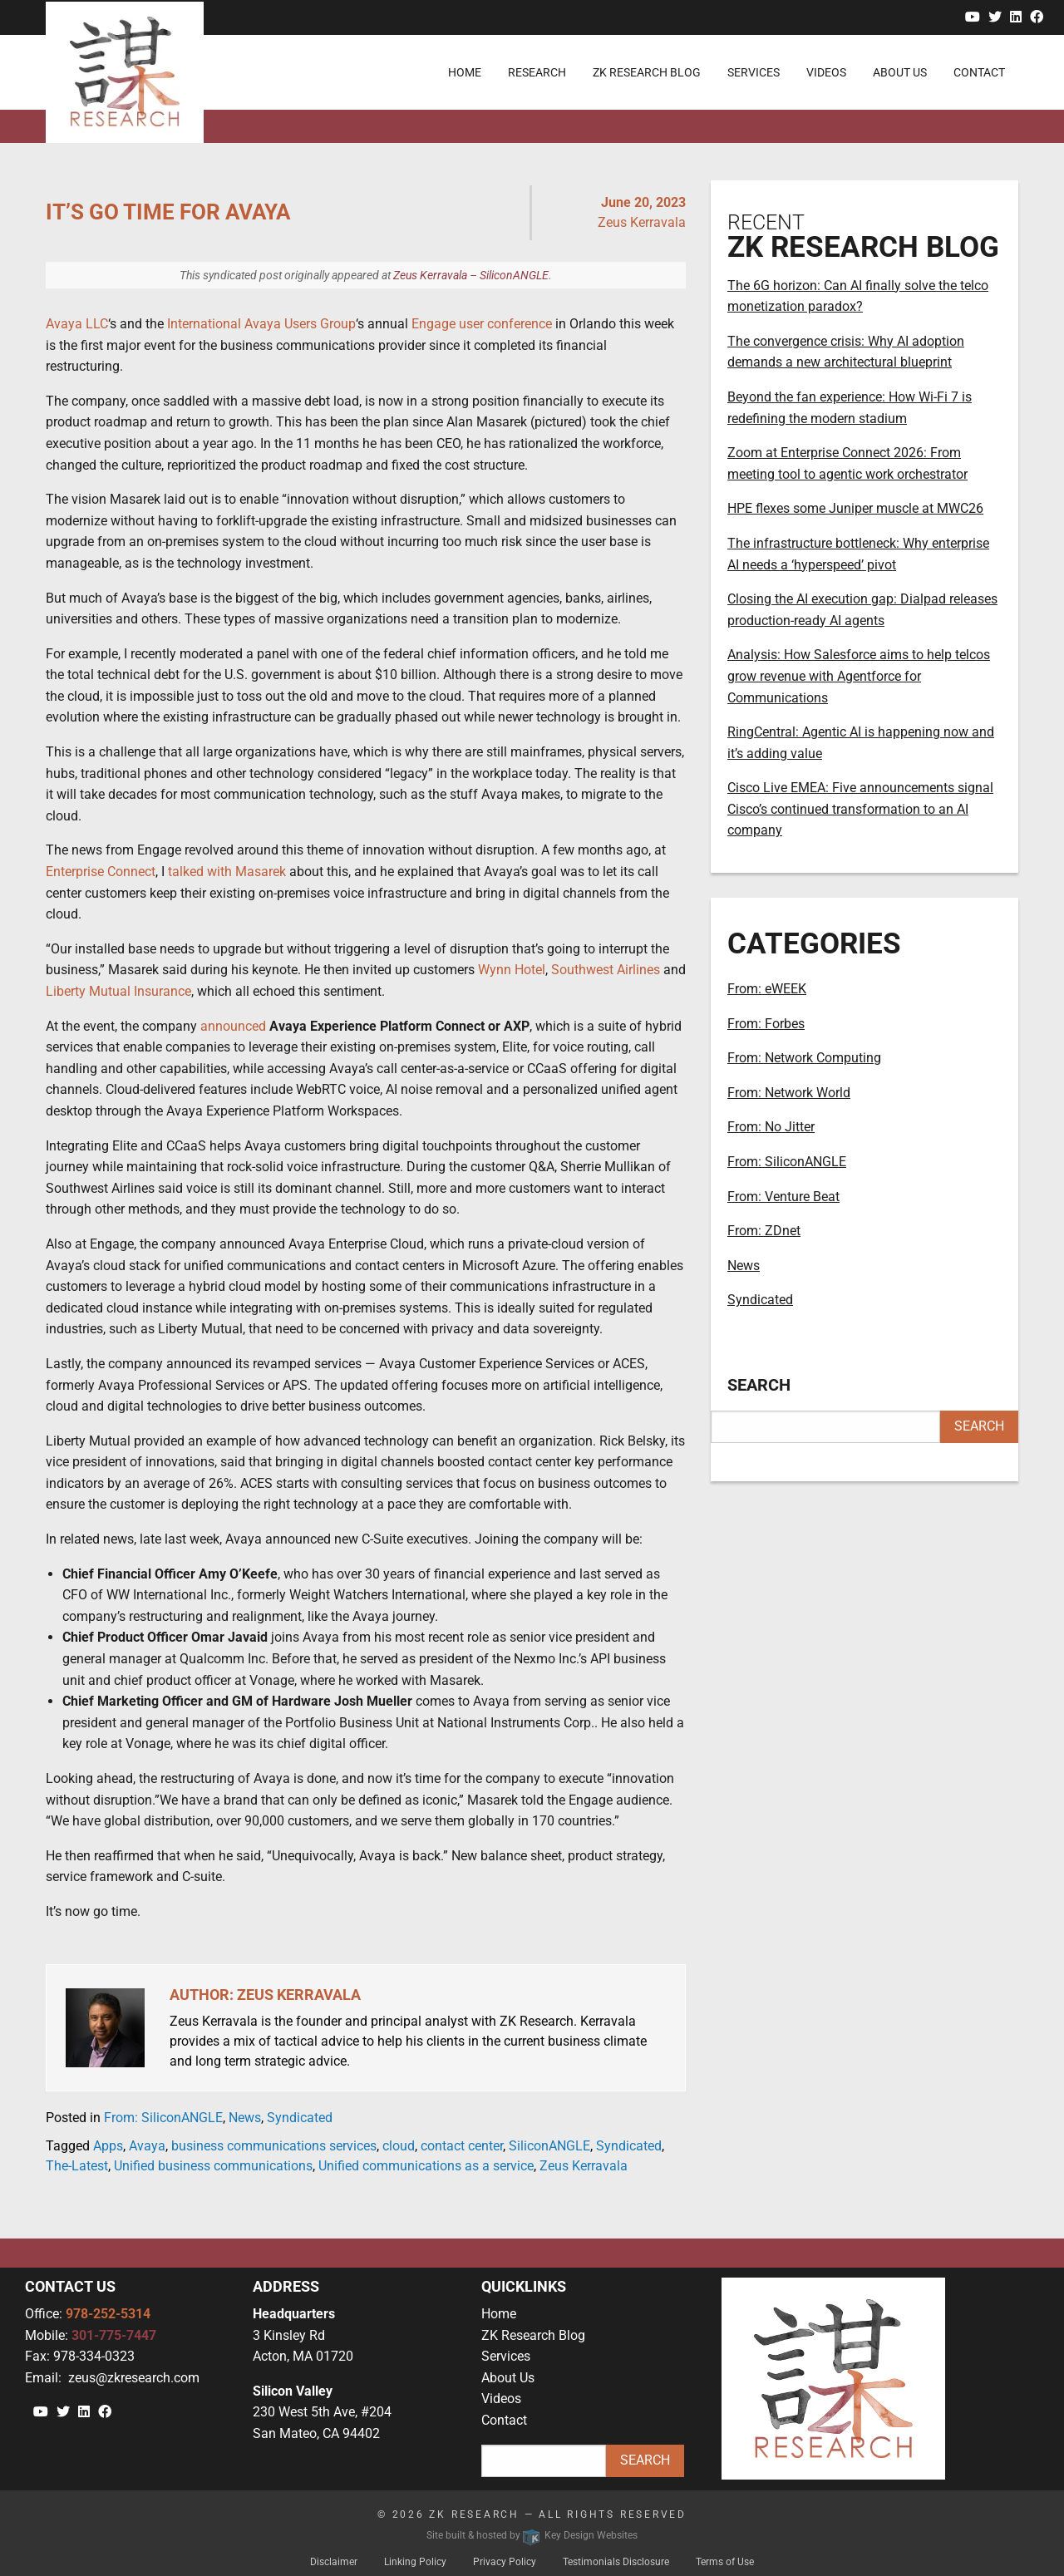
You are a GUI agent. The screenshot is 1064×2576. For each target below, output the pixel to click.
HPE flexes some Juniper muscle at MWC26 (855, 508)
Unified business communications (213, 2166)
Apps (108, 2146)
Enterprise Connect (100, 871)
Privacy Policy (504, 2562)
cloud (398, 2146)
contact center (462, 2146)
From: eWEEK (766, 989)
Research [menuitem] (537, 72)
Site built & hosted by (532, 2535)
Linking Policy (415, 2562)
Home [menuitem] (464, 72)
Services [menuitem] (753, 72)
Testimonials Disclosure (616, 2562)
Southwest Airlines (605, 970)
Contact (504, 2420)
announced (233, 1026)
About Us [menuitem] (900, 72)
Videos (501, 2398)
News (245, 2117)
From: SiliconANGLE (163, 2117)
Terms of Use (725, 2562)
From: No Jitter (771, 1127)
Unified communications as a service (426, 2166)
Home (498, 2314)
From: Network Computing (804, 1058)
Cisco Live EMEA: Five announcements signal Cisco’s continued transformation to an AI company (860, 809)
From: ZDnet (763, 1231)
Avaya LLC (77, 324)
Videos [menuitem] (826, 72)
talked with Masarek (227, 871)
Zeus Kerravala (583, 2166)
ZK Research (474, 2514)
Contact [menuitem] (979, 72)
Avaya (147, 2146)
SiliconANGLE (549, 2146)
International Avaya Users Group (261, 324)
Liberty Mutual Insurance (118, 991)
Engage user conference (481, 324)
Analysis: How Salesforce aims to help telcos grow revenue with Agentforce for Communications (858, 676)
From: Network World (788, 1093)
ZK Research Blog (533, 2335)
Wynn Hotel (511, 970)
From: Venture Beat (783, 1196)
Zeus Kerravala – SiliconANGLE (471, 275)
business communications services (274, 2146)
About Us (507, 2378)
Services (505, 2356)
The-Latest (77, 2166)
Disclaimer (333, 2562)
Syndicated (299, 2117)
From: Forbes (766, 1024)
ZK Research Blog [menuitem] (647, 72)
